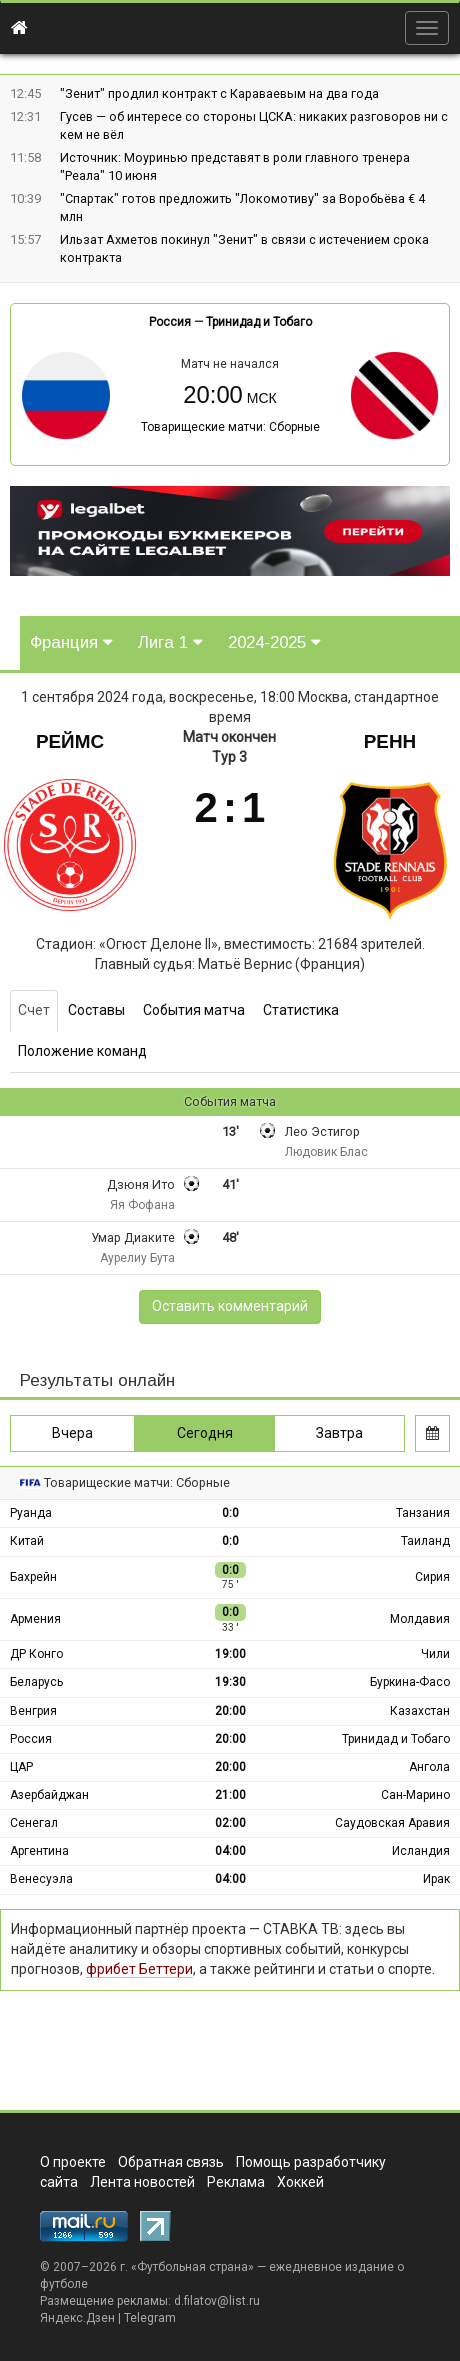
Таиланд (425, 1541)
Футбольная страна (192, 2267)
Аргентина (39, 1851)
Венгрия (33, 1711)
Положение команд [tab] (82, 1051)
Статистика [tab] (301, 1010)
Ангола (429, 1767)
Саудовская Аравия (392, 1823)
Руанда (31, 1513)
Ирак (436, 1879)
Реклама (236, 2182)
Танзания (423, 1513)
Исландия (421, 1851)
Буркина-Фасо (410, 1682)
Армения (35, 1619)
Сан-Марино (415, 1795)
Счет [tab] (34, 1010)
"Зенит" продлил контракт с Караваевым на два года (219, 93)
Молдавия (420, 1619)
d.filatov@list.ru (217, 2301)
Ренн (390, 741)
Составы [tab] (96, 1010)
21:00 (230, 1795)
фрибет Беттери (139, 1969)
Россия (170, 322)
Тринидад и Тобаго (259, 322)
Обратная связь (171, 2162)
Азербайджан (49, 1795)
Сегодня (205, 1433)
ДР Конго (36, 1654)
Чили (435, 1654)
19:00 (230, 1654)
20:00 (230, 1711)
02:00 (230, 1823)
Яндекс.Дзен (77, 2318)
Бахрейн (33, 1577)
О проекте (73, 2162)
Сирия (432, 1577)
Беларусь (36, 1682)
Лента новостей (142, 2182)
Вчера (72, 1433)
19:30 (230, 1682)
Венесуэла (41, 1879)
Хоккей (300, 2182)
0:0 (230, 1513)
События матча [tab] (194, 1010)
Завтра (339, 1433)
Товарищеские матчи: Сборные (230, 427)
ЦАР (21, 1767)
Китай (27, 1541)
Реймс (70, 741)
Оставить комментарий (230, 1306)
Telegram (150, 2318)
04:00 (230, 1851)
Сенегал (34, 1823)
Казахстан (420, 1711)
